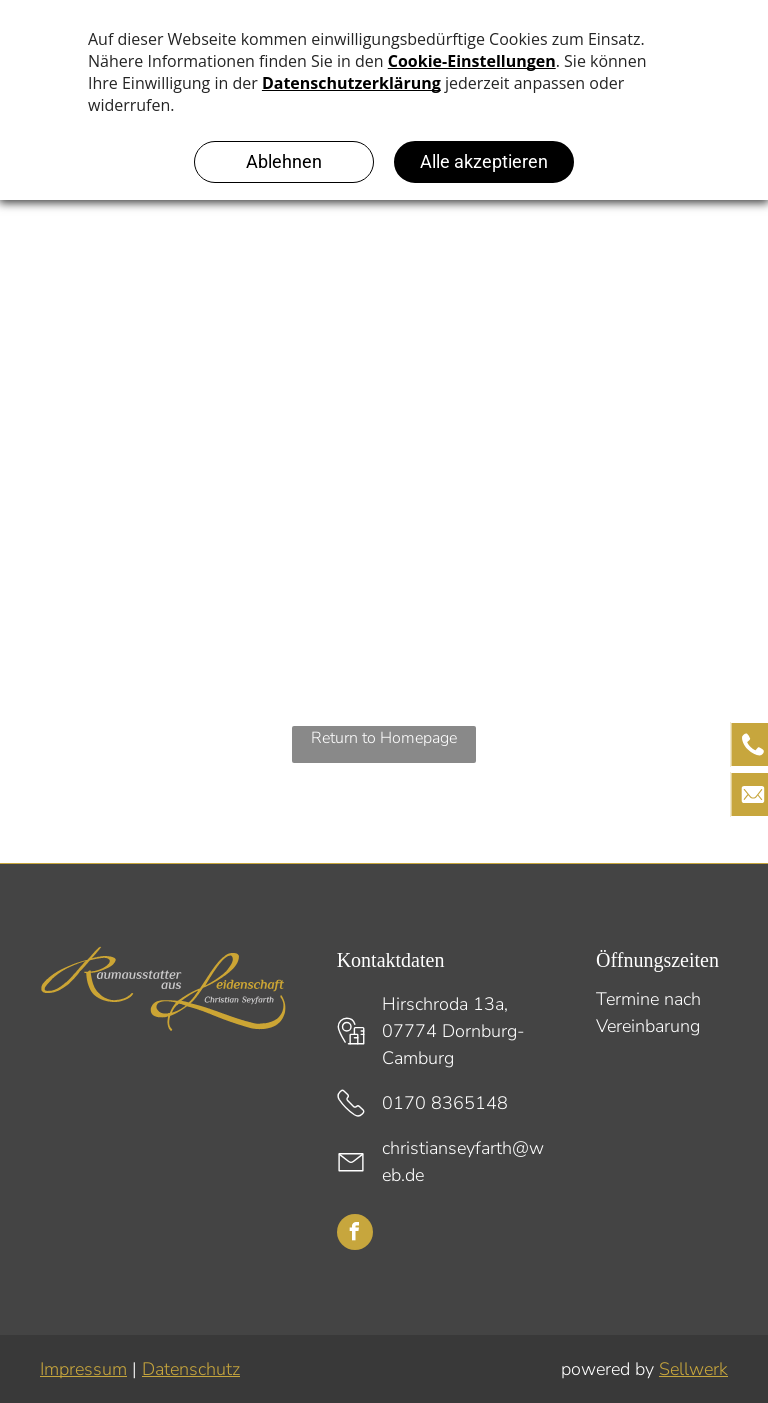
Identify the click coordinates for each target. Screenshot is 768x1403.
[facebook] (355, 1234)
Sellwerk (693, 1369)
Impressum (83, 1369)
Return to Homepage (384, 738)
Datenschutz (191, 1369)
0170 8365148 (445, 1103)
